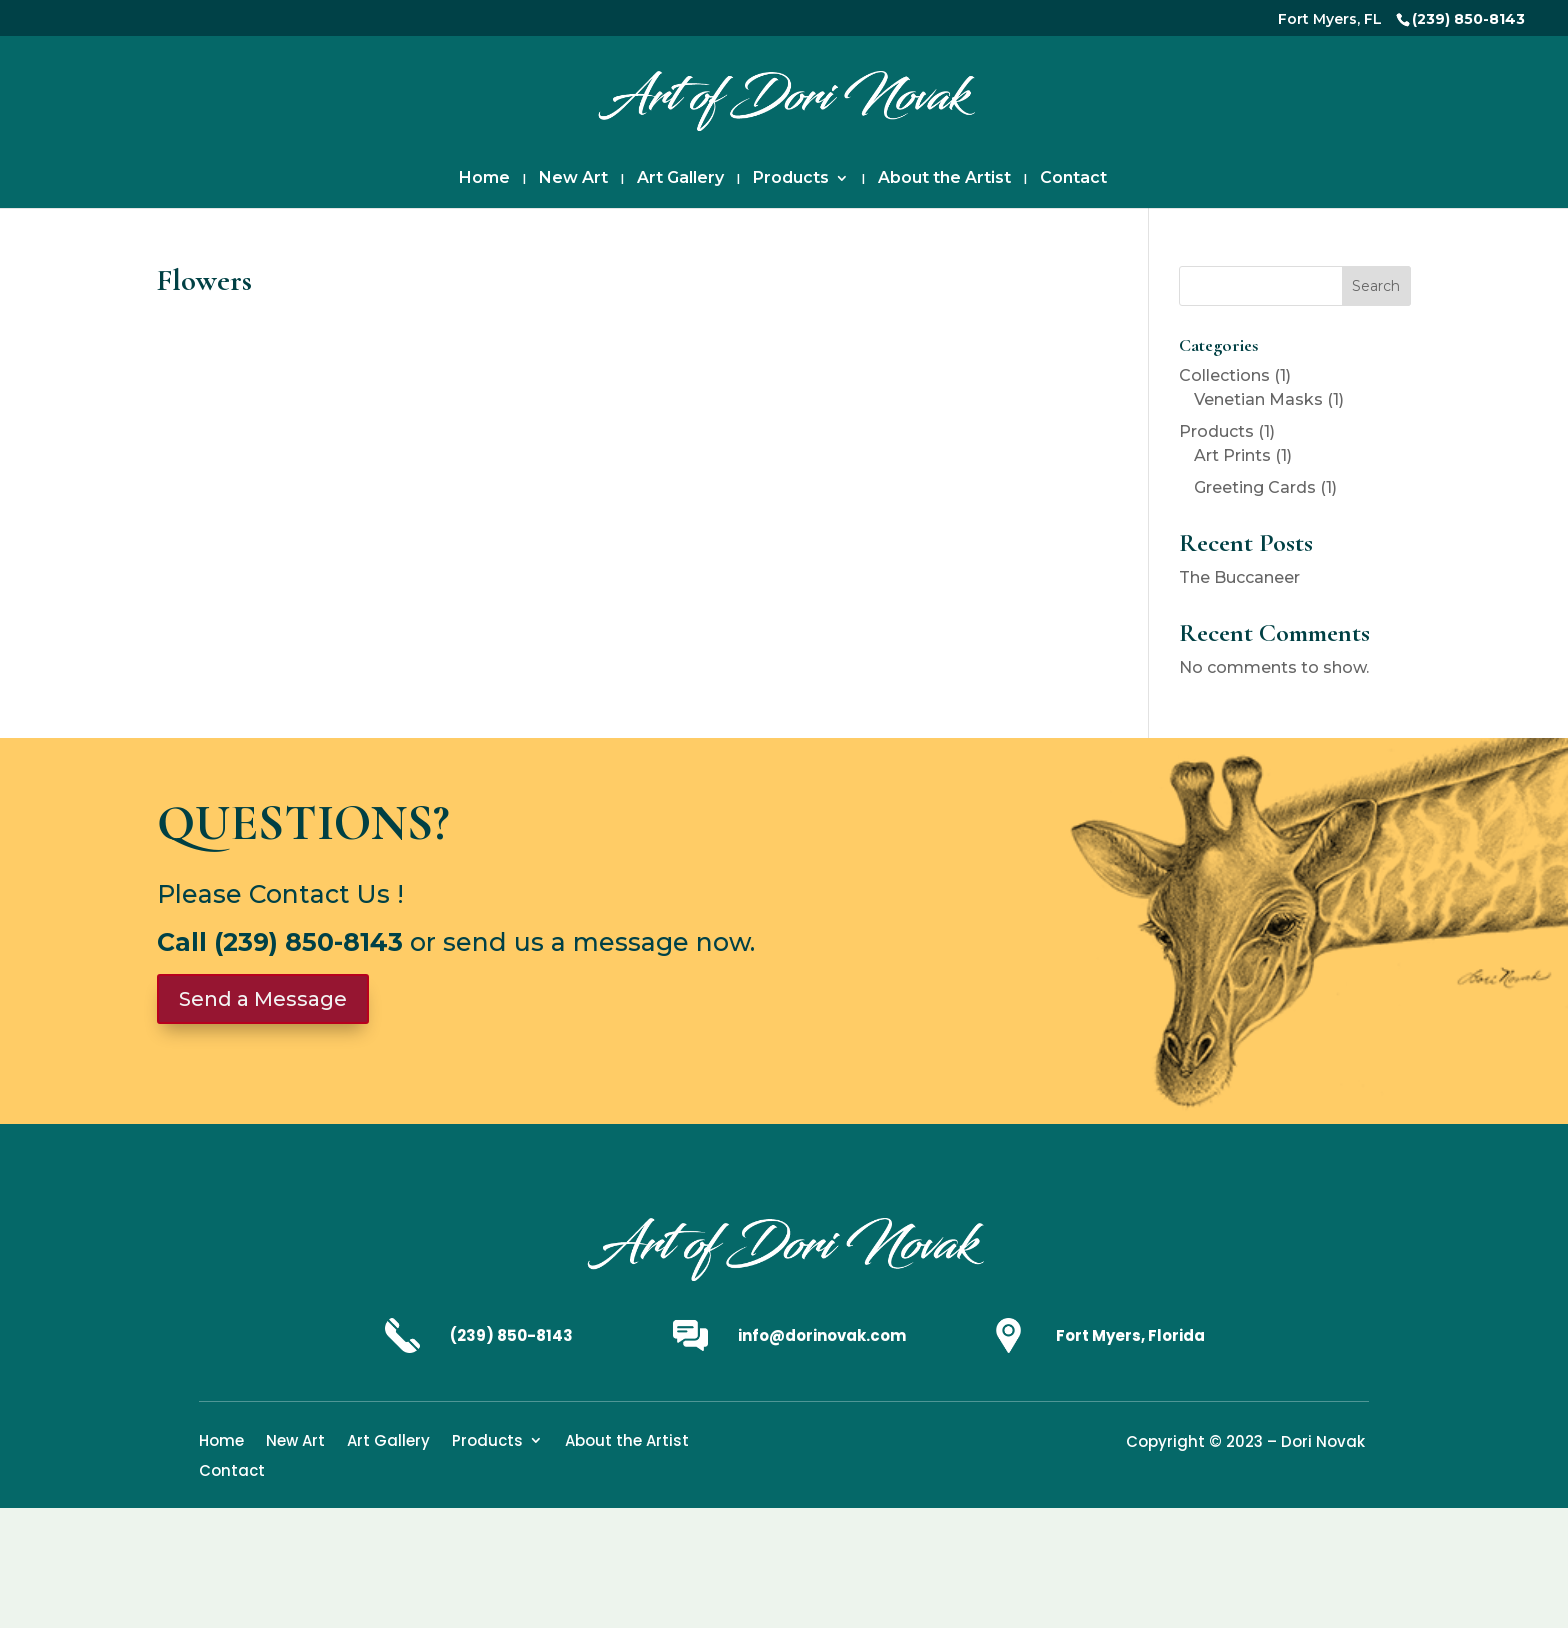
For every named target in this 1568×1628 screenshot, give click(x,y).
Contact (1073, 179)
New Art (573, 179)
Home (484, 179)
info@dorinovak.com (822, 1335)
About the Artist (944, 179)
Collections (1224, 375)
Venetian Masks (1258, 399)
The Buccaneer (1239, 577)
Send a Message (263, 999)
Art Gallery (680, 179)
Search (1376, 286)
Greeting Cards (1255, 487)
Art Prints (1232, 455)
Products (791, 179)
